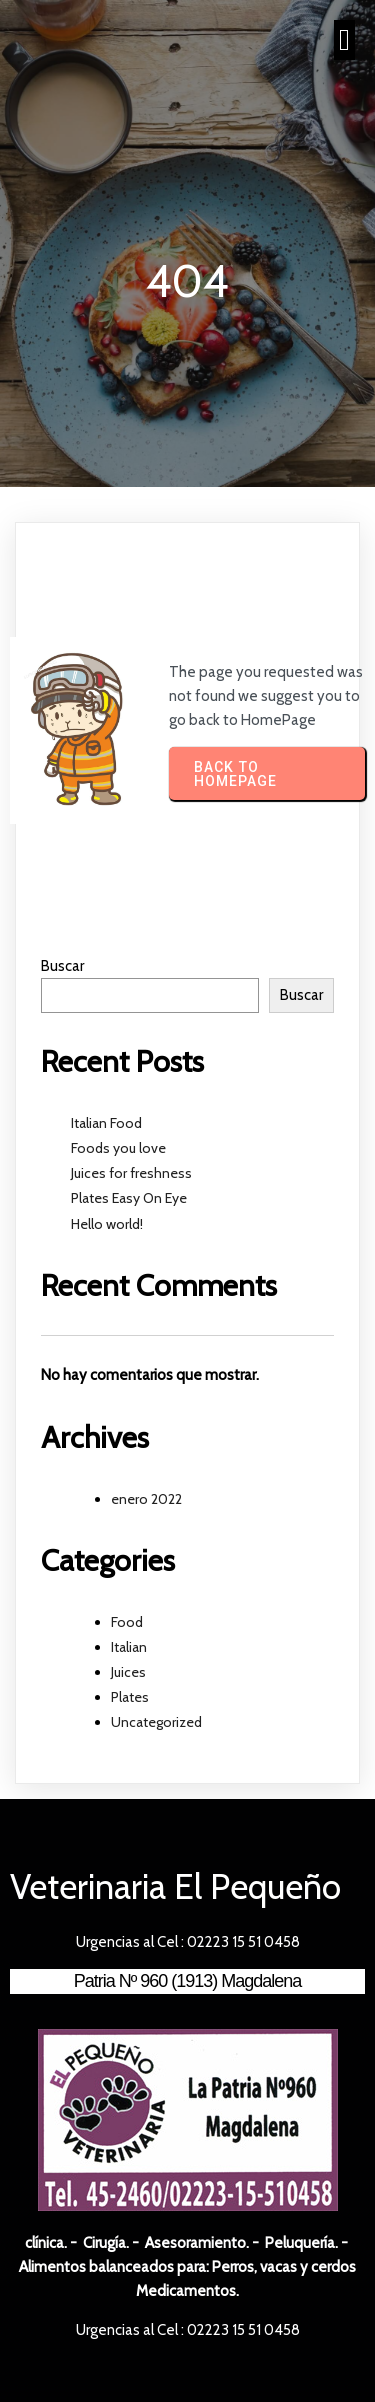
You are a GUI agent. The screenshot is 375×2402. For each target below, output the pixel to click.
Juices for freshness (131, 1173)
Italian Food (106, 1123)
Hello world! (107, 1224)
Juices (128, 1672)
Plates (130, 1697)
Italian (129, 1647)
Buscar (62, 966)
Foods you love (118, 1148)
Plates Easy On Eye (129, 1198)
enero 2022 (146, 1499)
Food (127, 1622)
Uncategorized (156, 1722)
